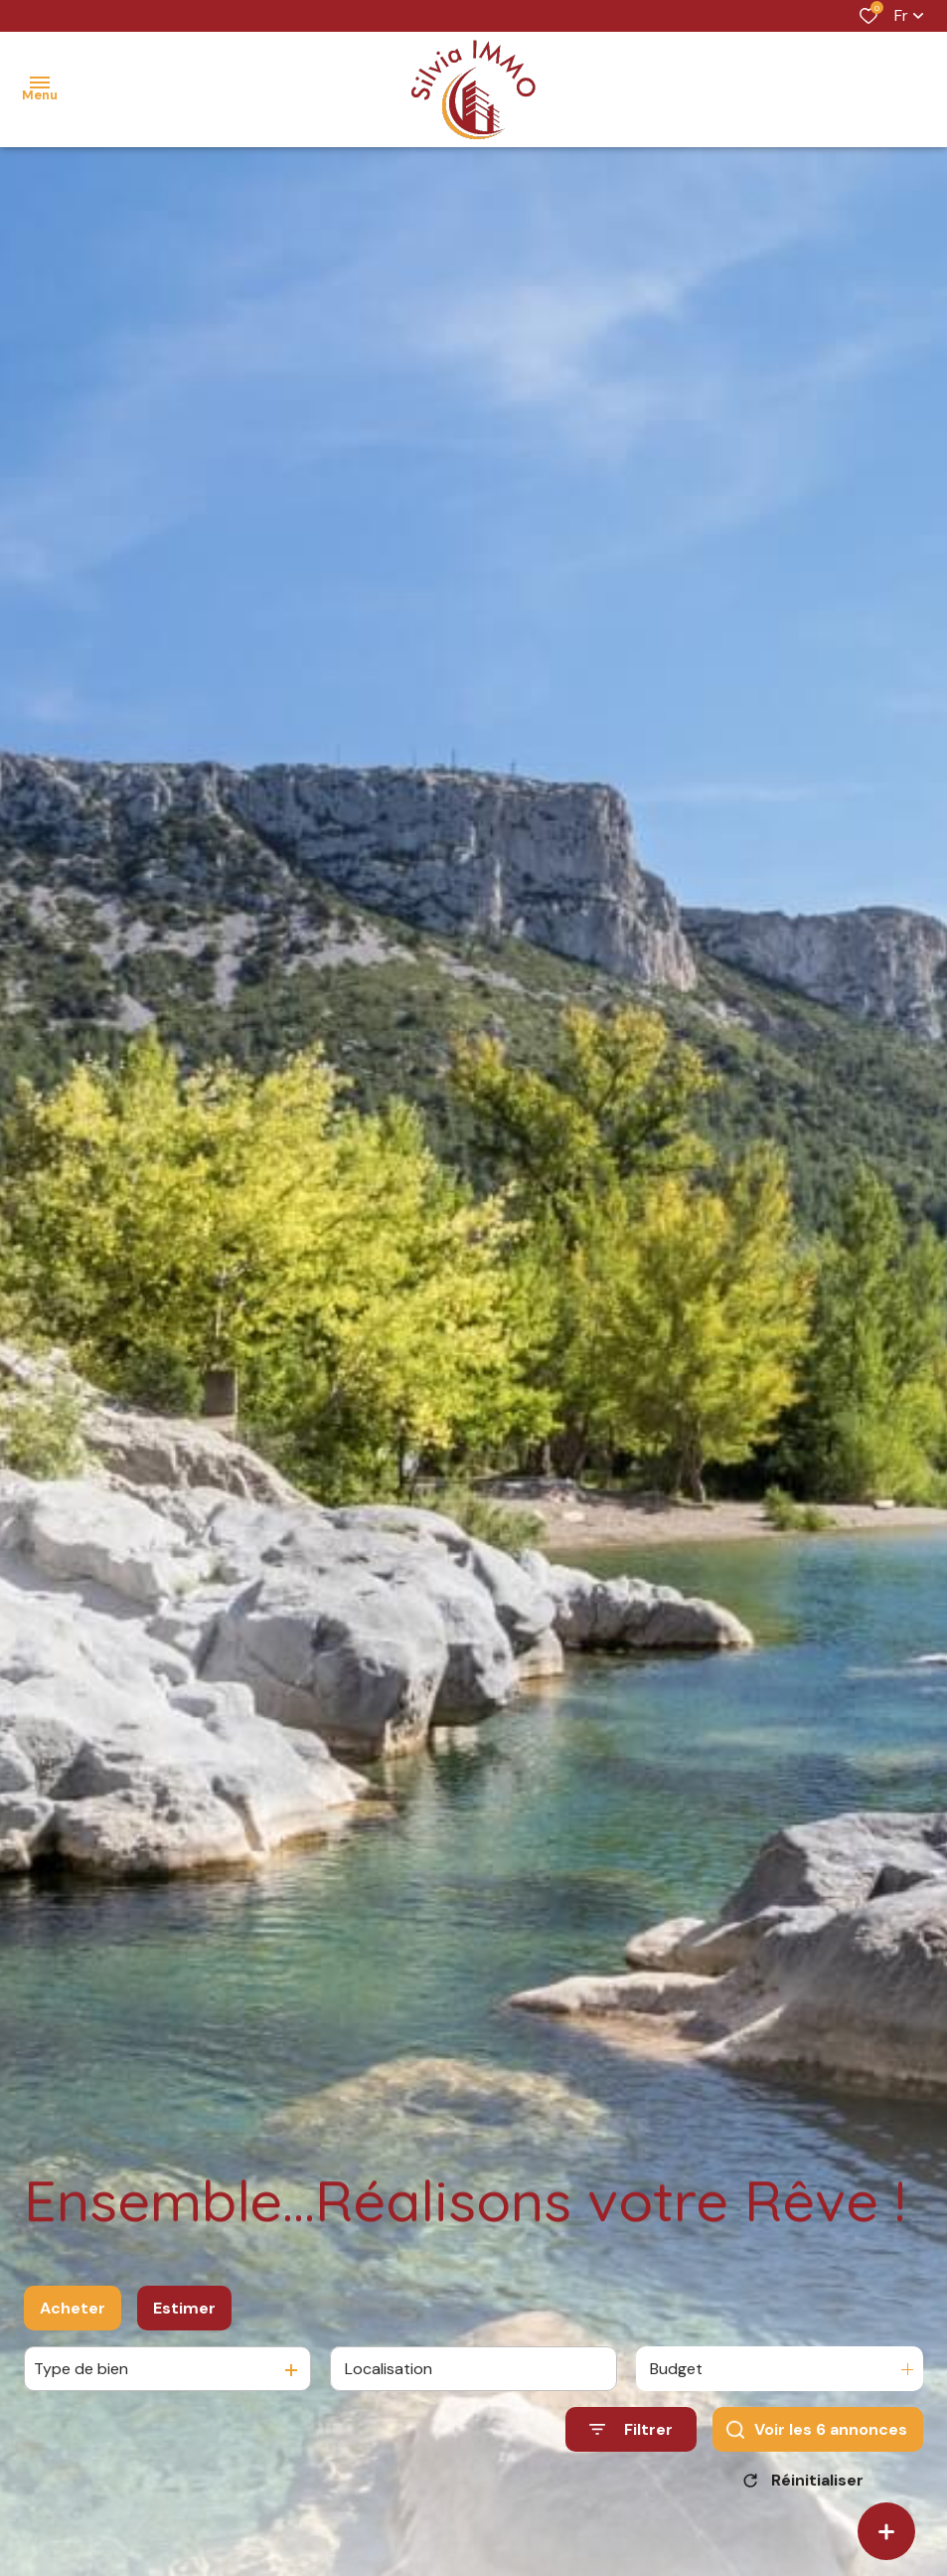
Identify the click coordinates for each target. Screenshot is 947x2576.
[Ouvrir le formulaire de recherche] (631, 2441)
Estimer (184, 2319)
